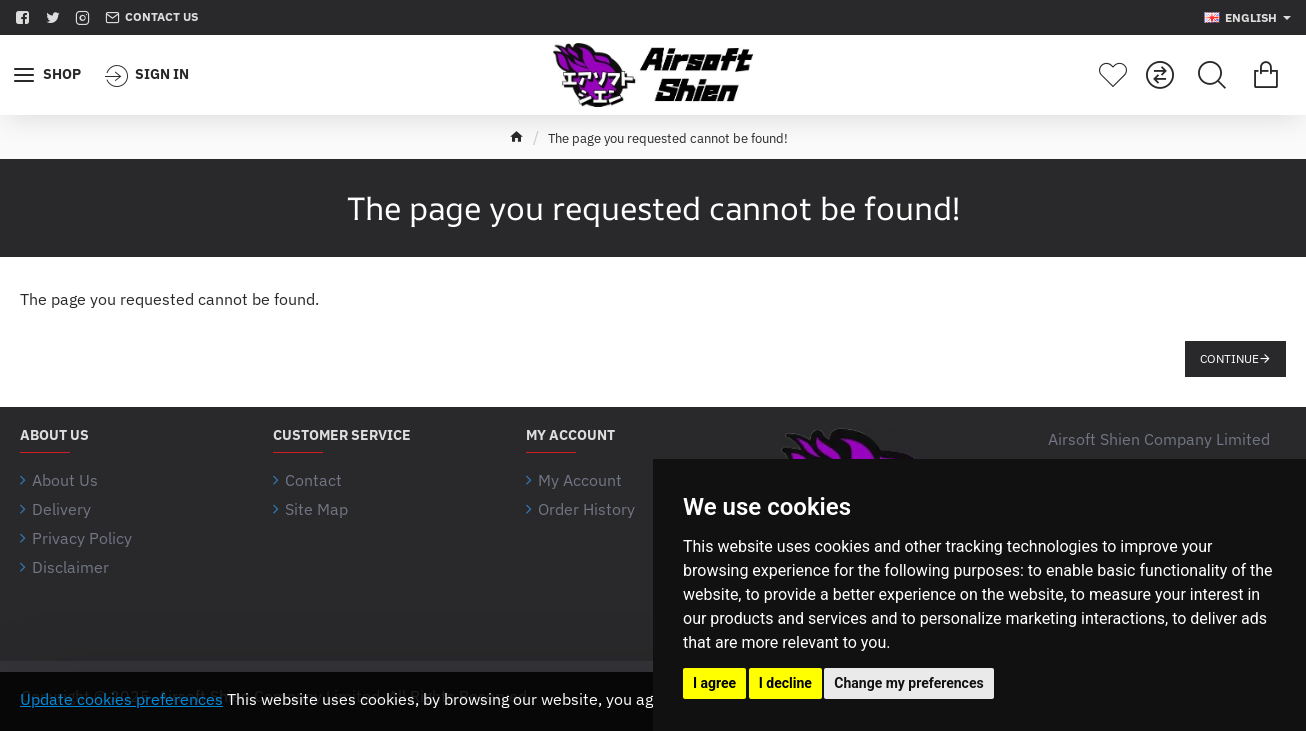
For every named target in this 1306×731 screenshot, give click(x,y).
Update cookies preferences (121, 699)
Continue (1229, 358)
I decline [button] (785, 683)
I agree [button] (714, 683)
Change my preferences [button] (908, 683)
